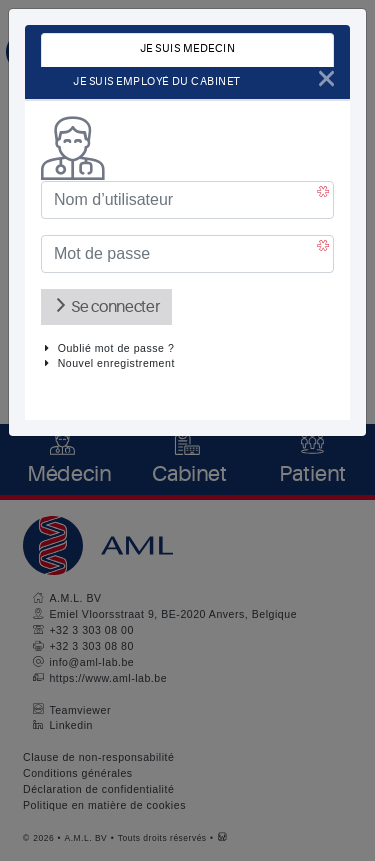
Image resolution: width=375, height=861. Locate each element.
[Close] (326, 78)
